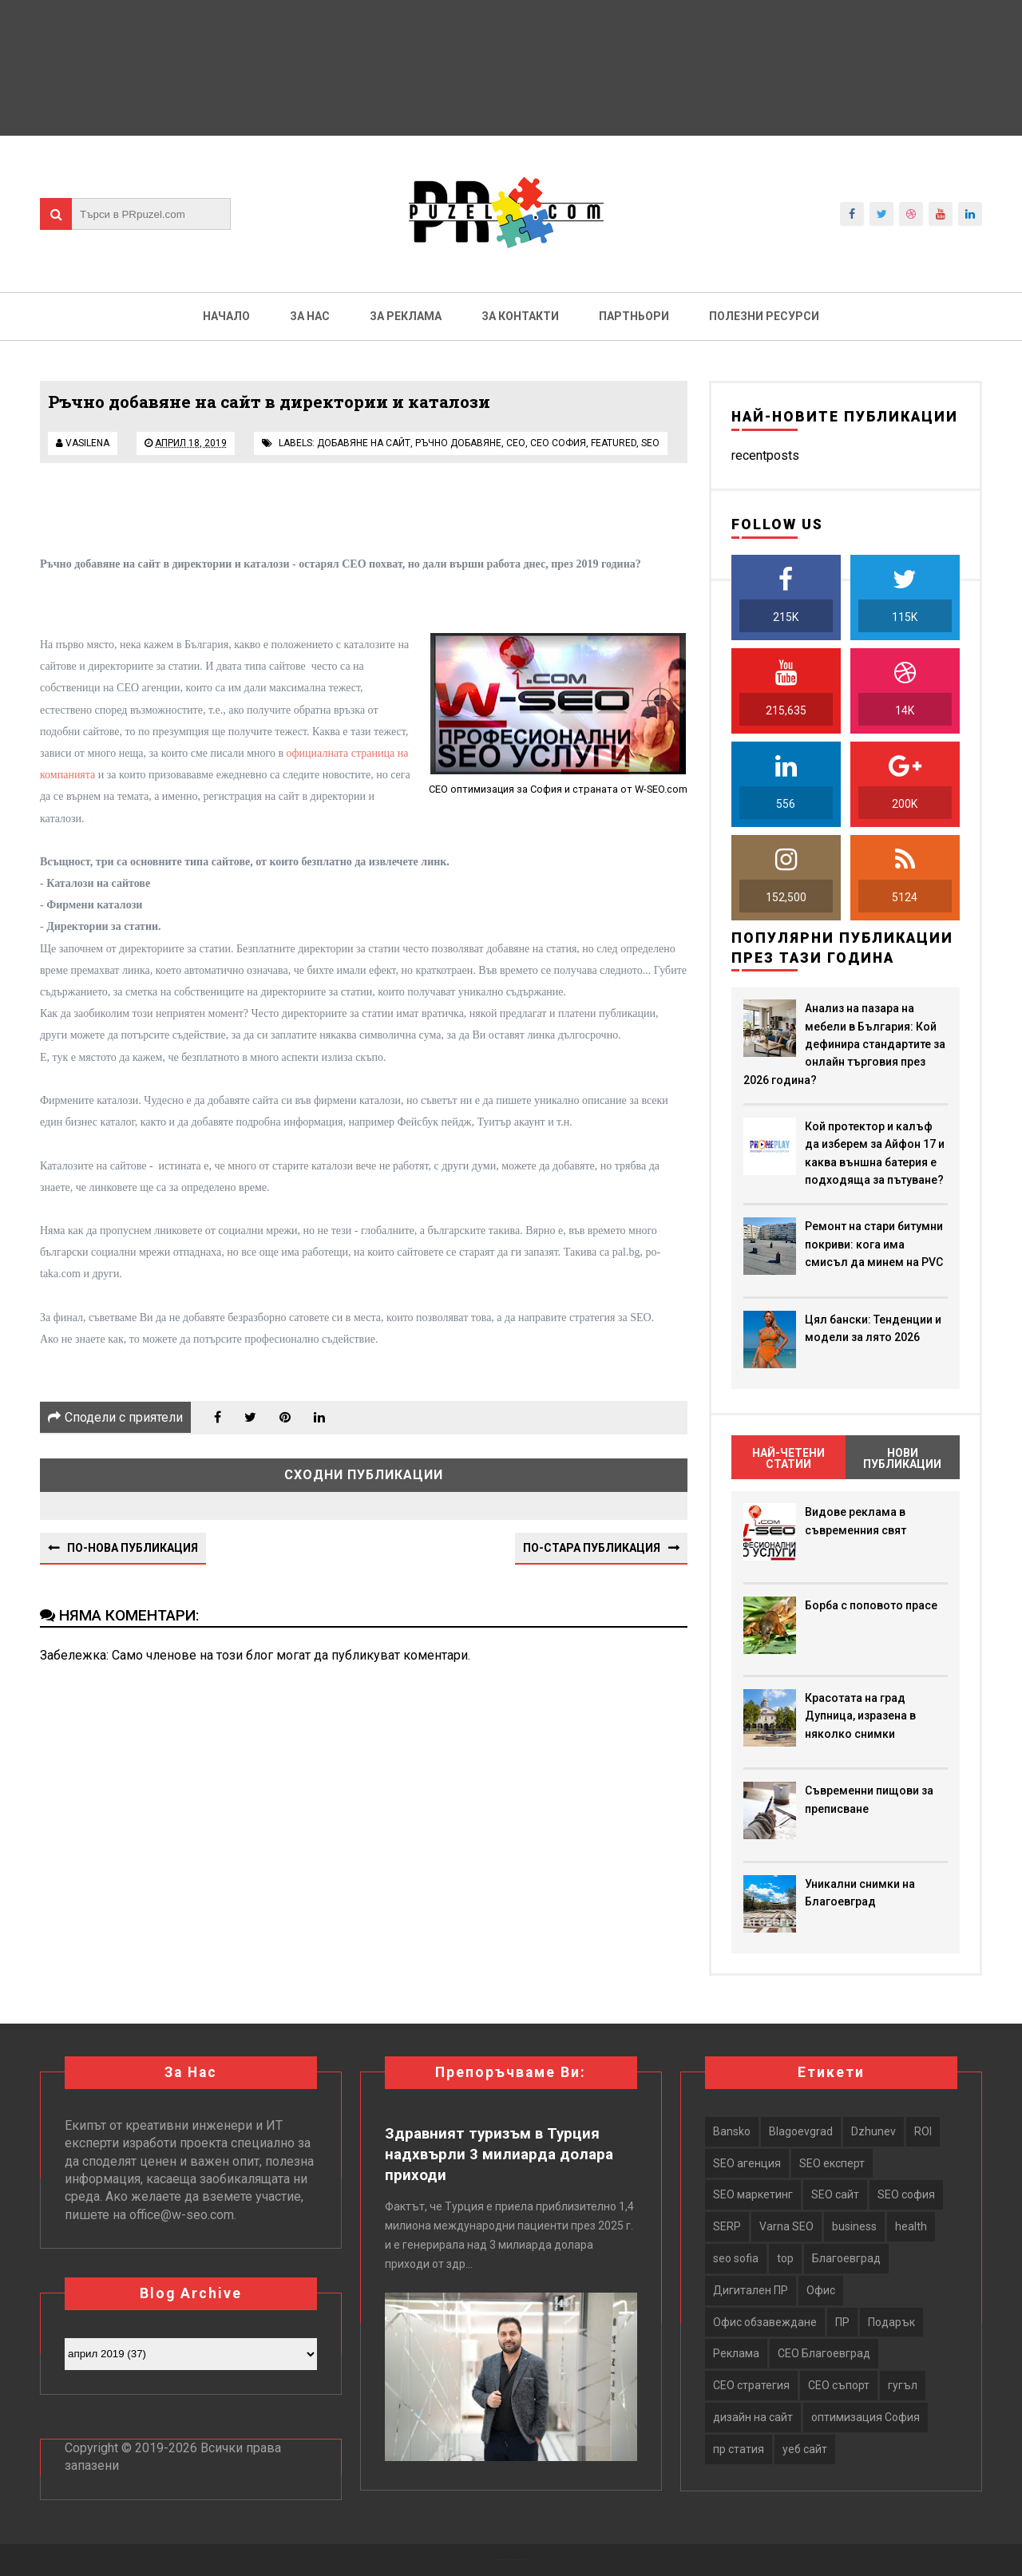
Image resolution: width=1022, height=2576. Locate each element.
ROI (923, 2131)
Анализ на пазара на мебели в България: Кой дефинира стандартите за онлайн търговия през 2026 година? (844, 1044)
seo (650, 443)
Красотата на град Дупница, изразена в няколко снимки (860, 1716)
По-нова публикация (132, 1547)
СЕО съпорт (838, 2385)
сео (515, 443)
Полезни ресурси (764, 316)
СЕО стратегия (751, 2385)
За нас (310, 316)
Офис (820, 2290)
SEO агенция (747, 2163)
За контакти (520, 316)
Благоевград (846, 2258)
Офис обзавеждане (765, 2322)
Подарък (891, 2322)
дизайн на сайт (753, 2417)
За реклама (406, 316)
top (785, 2258)
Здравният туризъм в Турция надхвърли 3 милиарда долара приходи (499, 2154)
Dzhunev (873, 2131)
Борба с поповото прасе (871, 1605)
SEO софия (906, 2194)
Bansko (732, 2131)
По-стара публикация (591, 1547)
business (854, 2226)
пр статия (738, 2449)
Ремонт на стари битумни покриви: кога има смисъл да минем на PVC (874, 1244)
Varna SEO (786, 2226)
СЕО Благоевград (824, 2353)
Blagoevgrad (801, 2131)
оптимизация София (865, 2417)
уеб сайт (804, 2449)
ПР (842, 2322)
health (911, 2226)
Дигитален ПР (750, 2290)
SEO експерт (832, 2163)
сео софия (558, 443)
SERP (727, 2226)
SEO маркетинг (753, 2194)
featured (613, 443)
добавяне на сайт (363, 443)
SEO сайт (835, 2194)
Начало (226, 316)
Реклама (736, 2353)
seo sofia (736, 2258)
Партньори (634, 316)
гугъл (902, 2385)
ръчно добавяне (458, 443)
